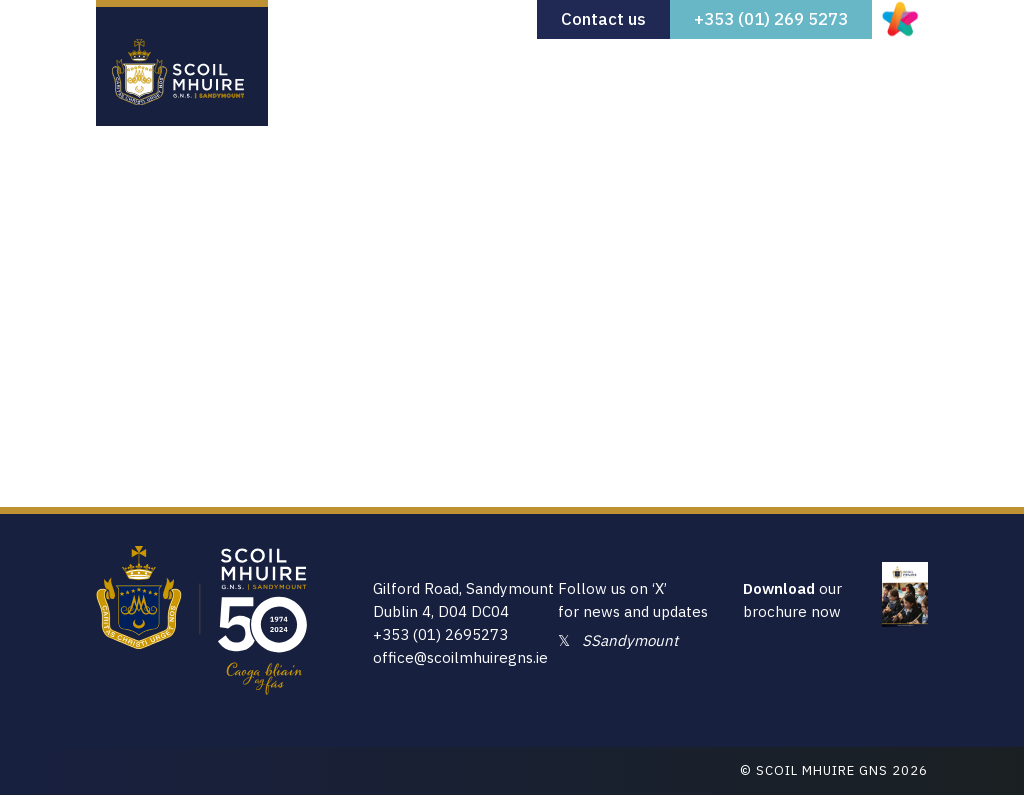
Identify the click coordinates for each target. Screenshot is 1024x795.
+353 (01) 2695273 (440, 634)
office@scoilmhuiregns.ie (460, 657)
